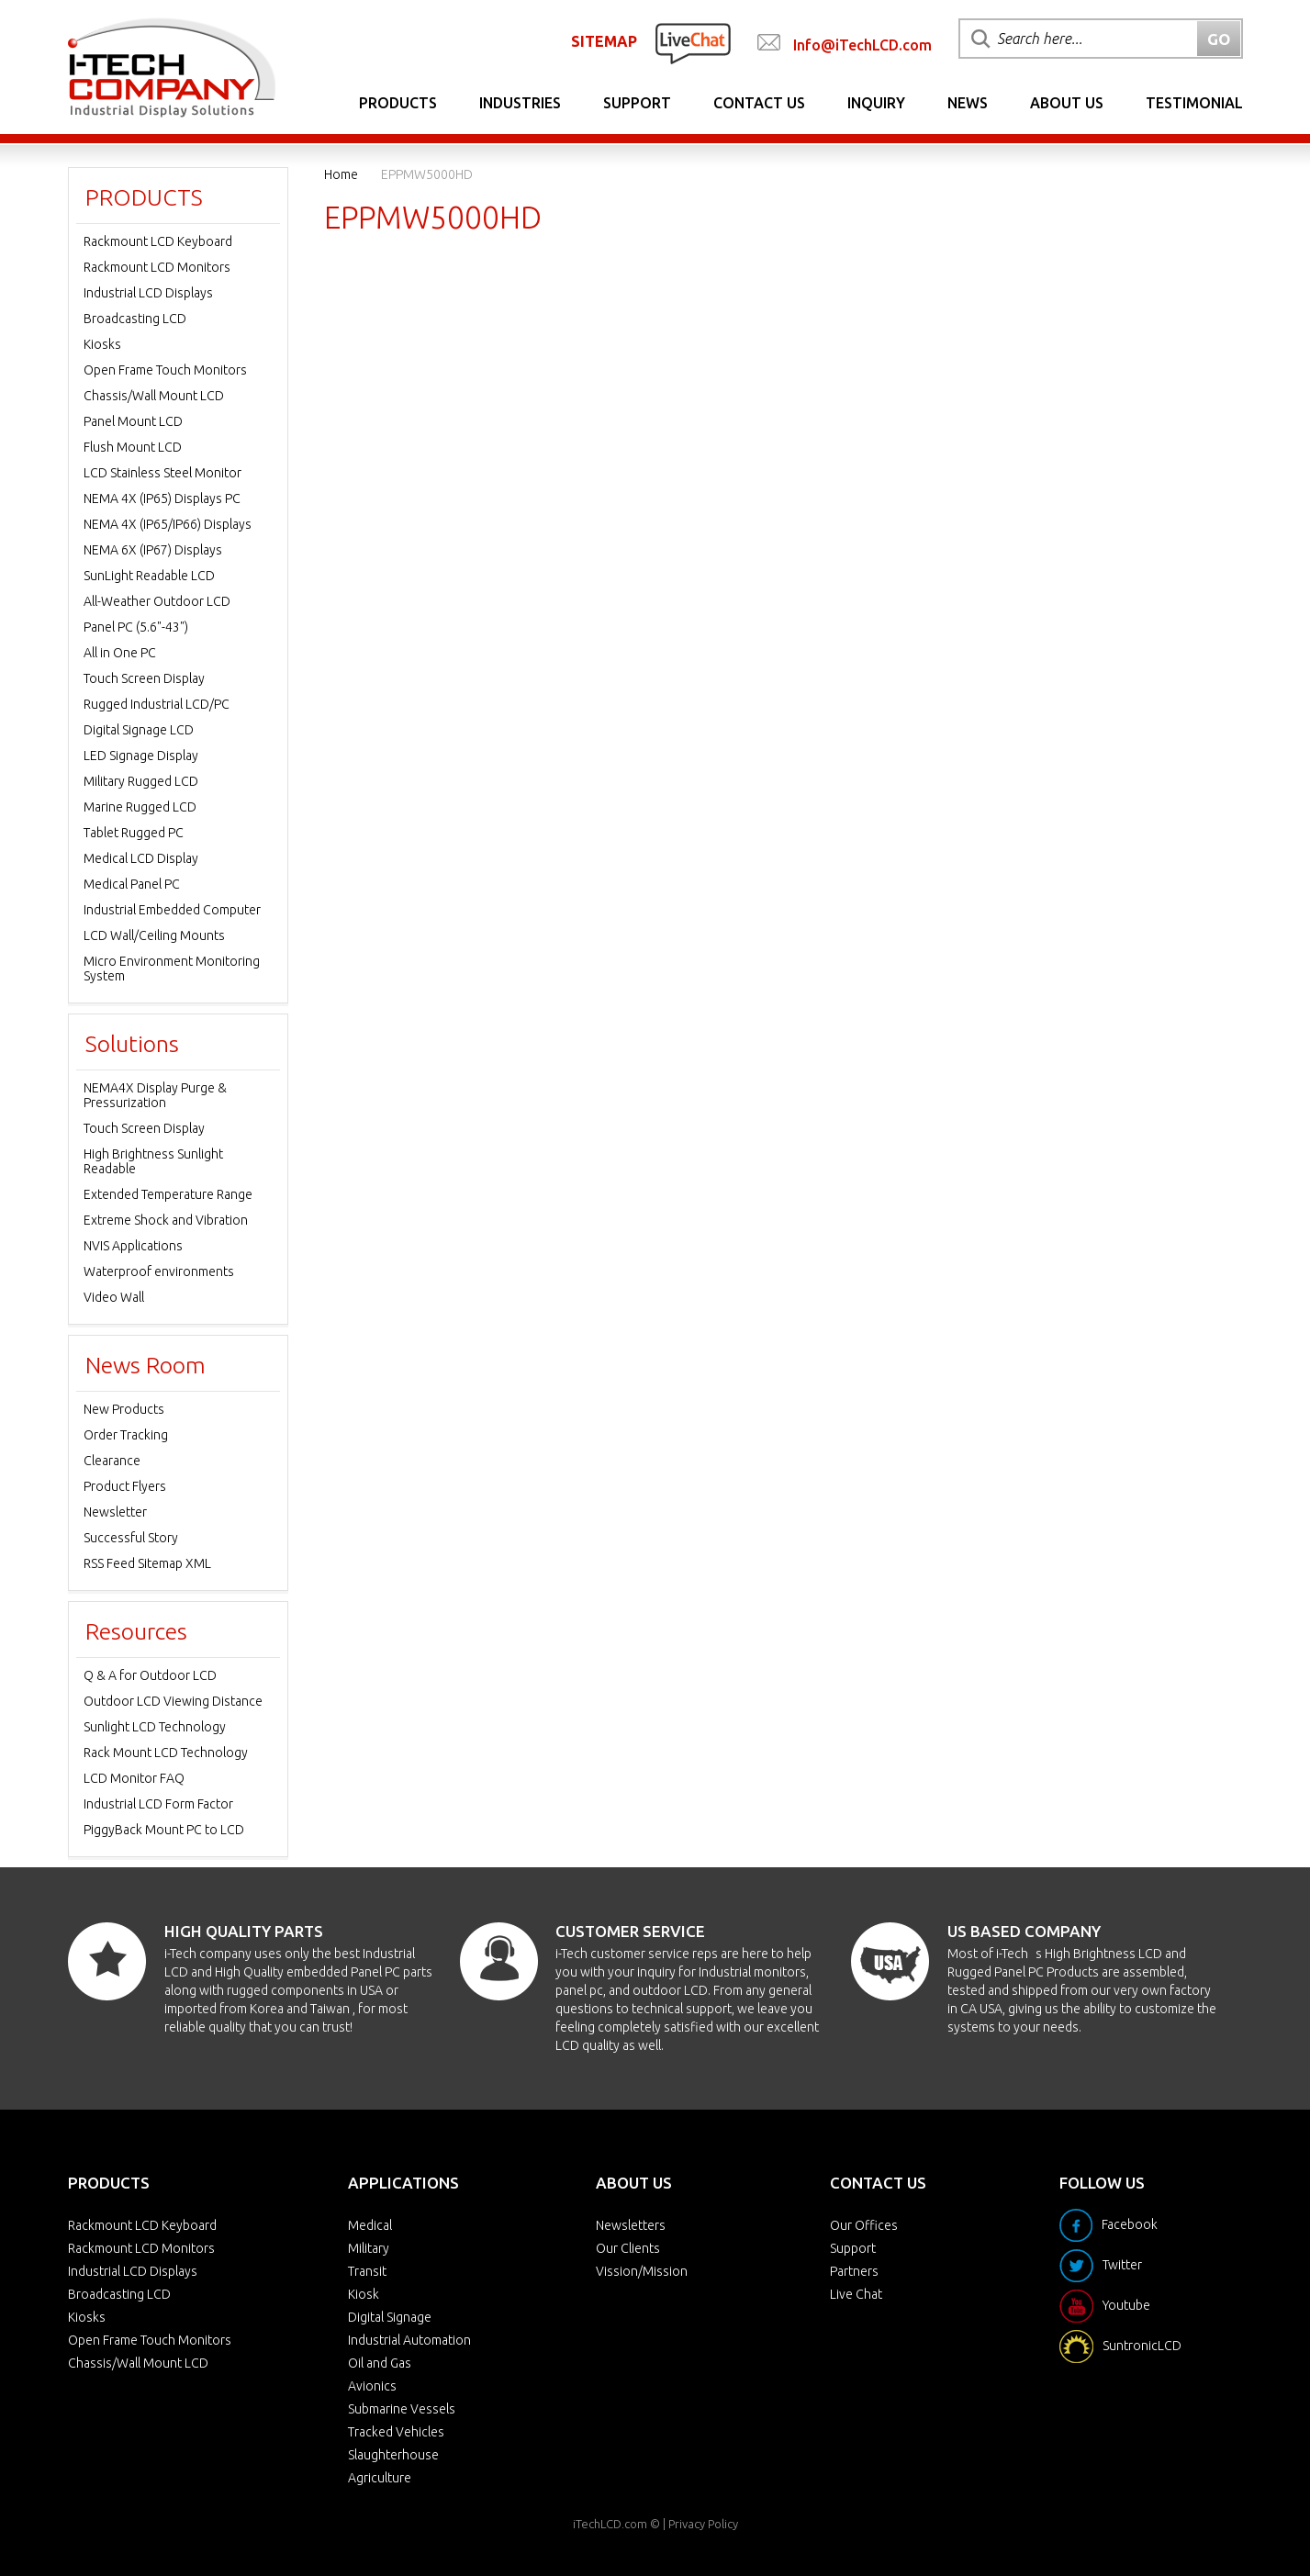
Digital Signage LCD (139, 729)
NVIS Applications (133, 1245)
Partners (854, 2271)
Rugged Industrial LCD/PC (157, 704)
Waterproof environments (159, 1271)
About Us (1066, 103)
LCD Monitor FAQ (134, 1778)
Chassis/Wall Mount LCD (154, 395)
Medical (370, 2225)
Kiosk (363, 2294)
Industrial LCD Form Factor (158, 1804)
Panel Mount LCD (133, 421)
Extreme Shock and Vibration (166, 1220)
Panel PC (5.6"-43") (136, 627)
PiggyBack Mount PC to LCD (164, 1829)
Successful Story (131, 1537)
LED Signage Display (141, 755)
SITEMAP (604, 41)
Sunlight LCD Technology (155, 1726)
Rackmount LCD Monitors (157, 267)
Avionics (372, 2386)
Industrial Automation (409, 2340)
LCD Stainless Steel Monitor (162, 472)
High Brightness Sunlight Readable (153, 1161)
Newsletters (631, 2225)
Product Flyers (125, 1486)
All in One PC (120, 652)
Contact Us (759, 103)
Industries (520, 103)
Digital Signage (389, 2317)
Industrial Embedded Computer (172, 909)
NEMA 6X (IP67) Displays (153, 550)
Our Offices (864, 2225)
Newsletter (115, 1512)
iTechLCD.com (610, 2523)
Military (368, 2248)
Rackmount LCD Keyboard (158, 241)
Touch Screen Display (144, 678)
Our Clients (628, 2248)
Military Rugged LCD (141, 781)
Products (398, 103)
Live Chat (856, 2294)
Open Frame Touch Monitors (165, 370)
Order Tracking (126, 1435)
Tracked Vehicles (396, 2432)
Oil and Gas (379, 2363)
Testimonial (1194, 103)
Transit (367, 2271)
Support (637, 103)
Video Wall (114, 1297)
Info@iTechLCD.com (862, 45)
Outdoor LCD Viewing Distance (173, 1701)
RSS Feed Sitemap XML (147, 1563)
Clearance (112, 1460)
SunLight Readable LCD (149, 575)
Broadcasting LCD (135, 318)
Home (341, 174)
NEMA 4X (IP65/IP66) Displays (168, 524)
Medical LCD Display (141, 858)
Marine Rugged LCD (140, 807)
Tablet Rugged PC (134, 832)
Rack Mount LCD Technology (166, 1752)
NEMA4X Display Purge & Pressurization (155, 1095)
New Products (124, 1409)
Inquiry (876, 103)
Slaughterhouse (393, 2454)
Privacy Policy (703, 2523)
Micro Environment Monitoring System (172, 968)
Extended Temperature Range (168, 1194)
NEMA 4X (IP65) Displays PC (162, 498)
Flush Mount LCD (133, 447)
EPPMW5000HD (427, 174)
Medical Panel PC (132, 884)
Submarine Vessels (401, 2409)
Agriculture (379, 2477)
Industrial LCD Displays (148, 293)
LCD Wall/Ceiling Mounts (154, 935)
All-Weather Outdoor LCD (157, 601)
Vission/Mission (642, 2271)
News (967, 103)
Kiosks (102, 344)
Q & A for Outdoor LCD (150, 1675)
